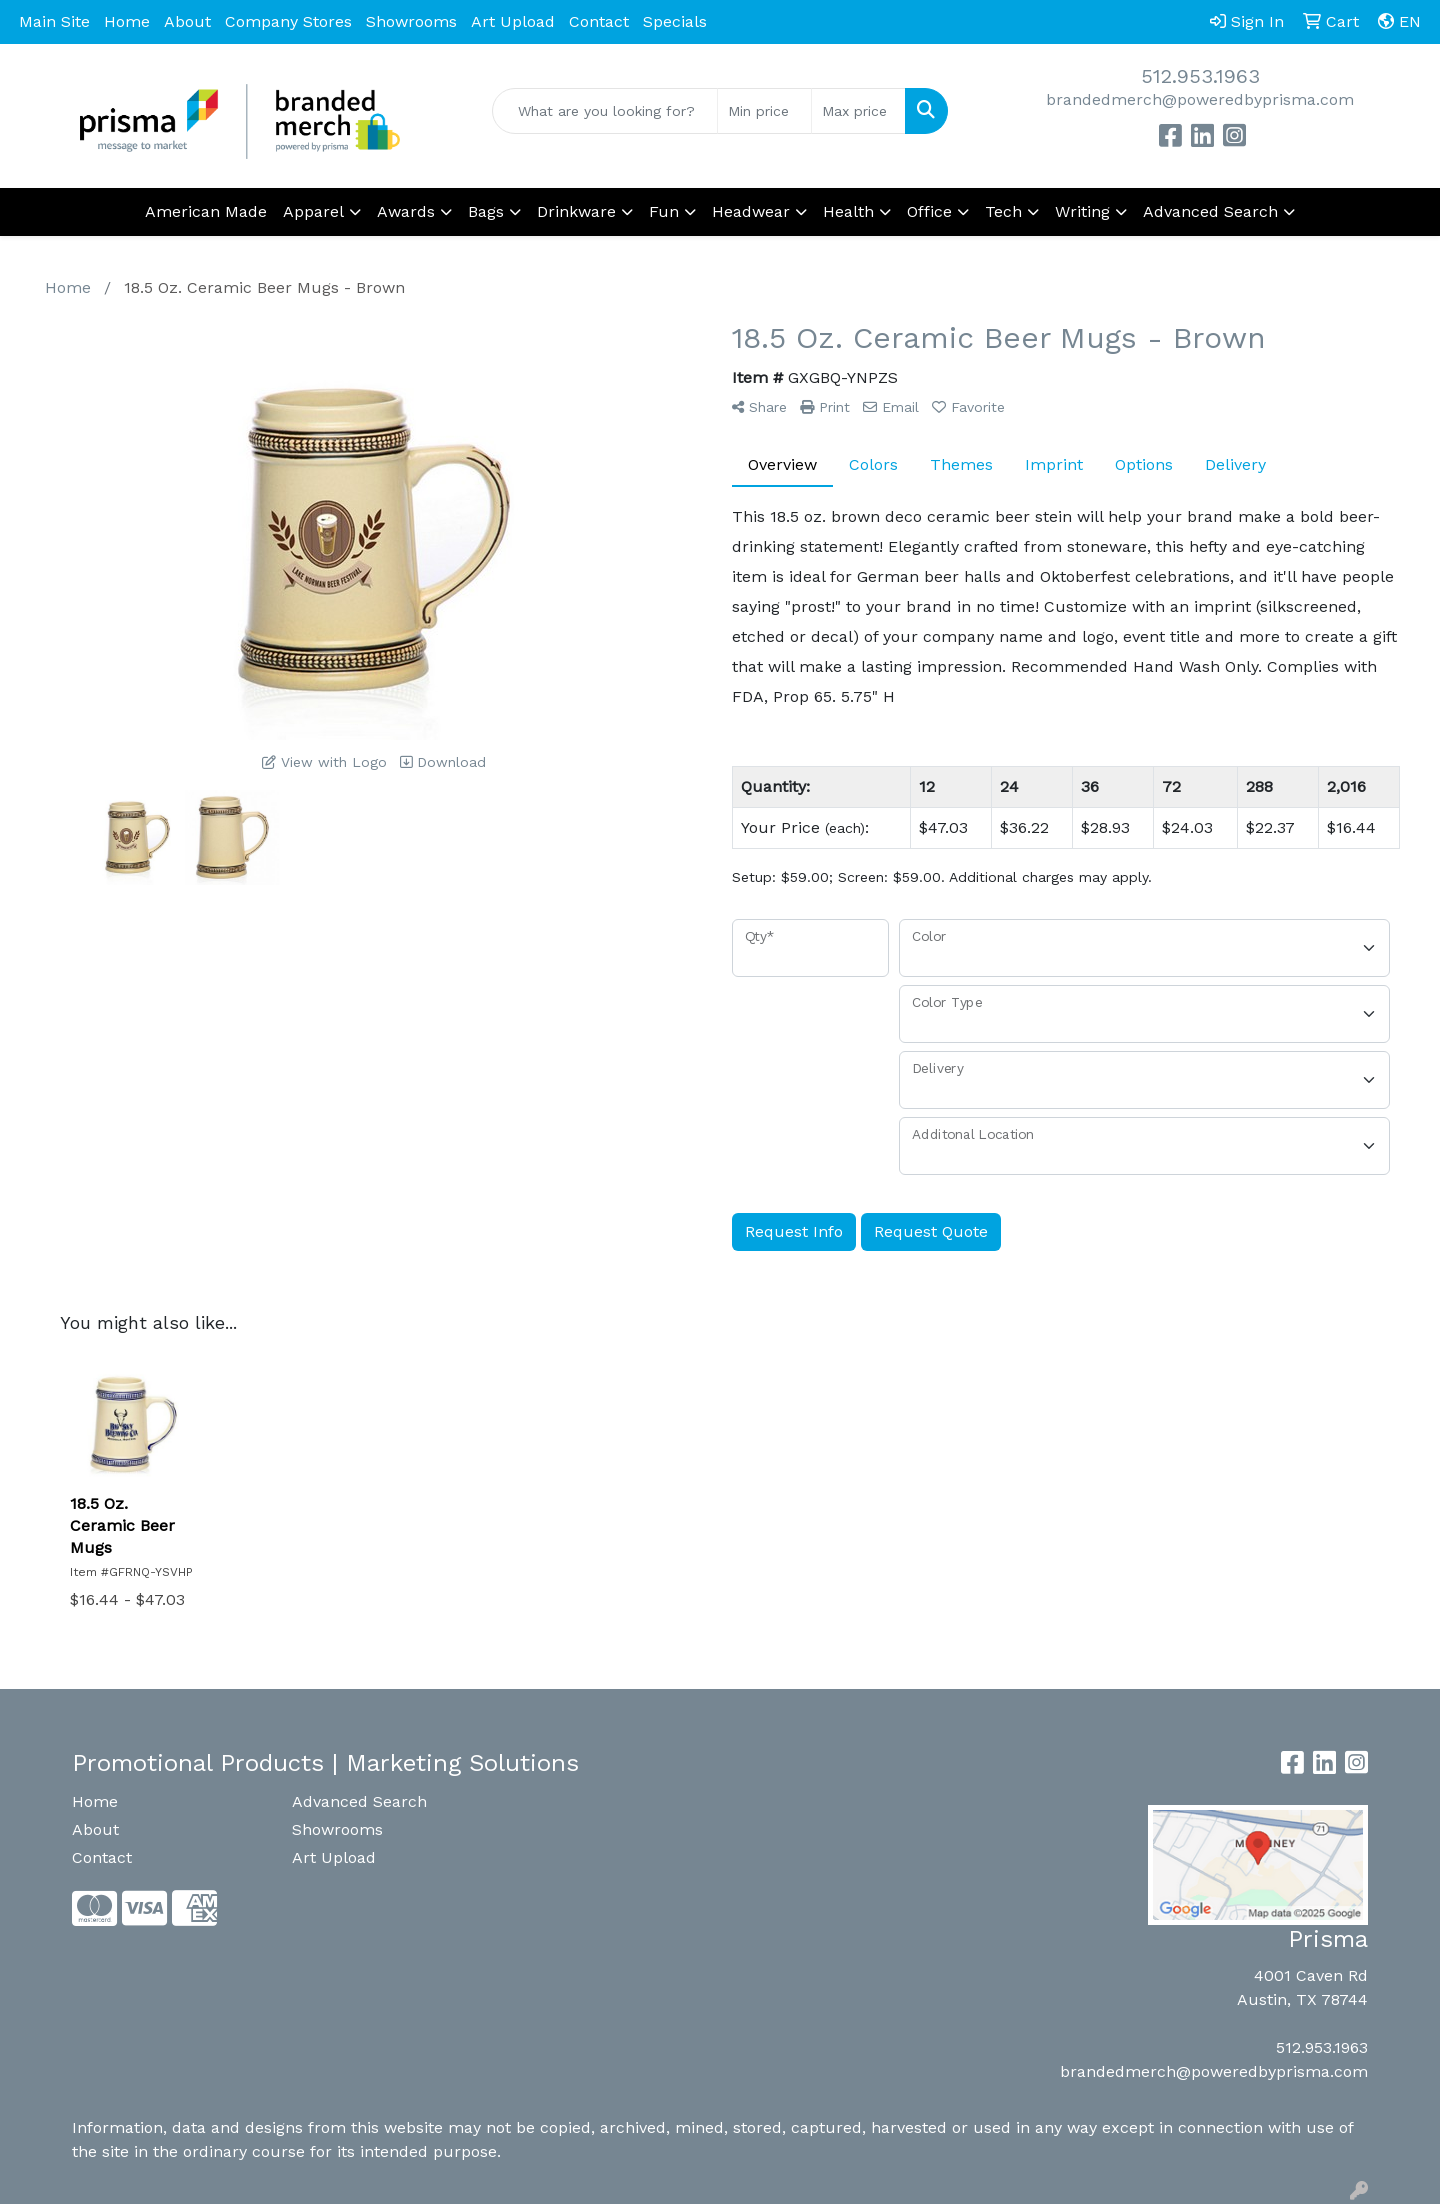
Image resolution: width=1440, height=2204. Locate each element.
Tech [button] (1003, 211)
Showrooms (411, 21)
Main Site (54, 21)
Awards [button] (406, 211)
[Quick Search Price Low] (764, 111)
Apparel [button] (313, 211)
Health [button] (848, 211)
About (187, 21)
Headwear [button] (751, 211)
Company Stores (288, 21)
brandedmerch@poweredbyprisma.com (1200, 99)
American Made (206, 211)
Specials (675, 21)
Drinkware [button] (576, 211)
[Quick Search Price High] (858, 111)
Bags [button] (486, 211)
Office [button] (929, 211)
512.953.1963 (1200, 76)
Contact (599, 21)
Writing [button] (1082, 211)
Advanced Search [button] (1210, 211)
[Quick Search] (605, 111)
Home (127, 21)
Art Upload (513, 21)
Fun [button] (664, 211)
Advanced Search (359, 1801)
